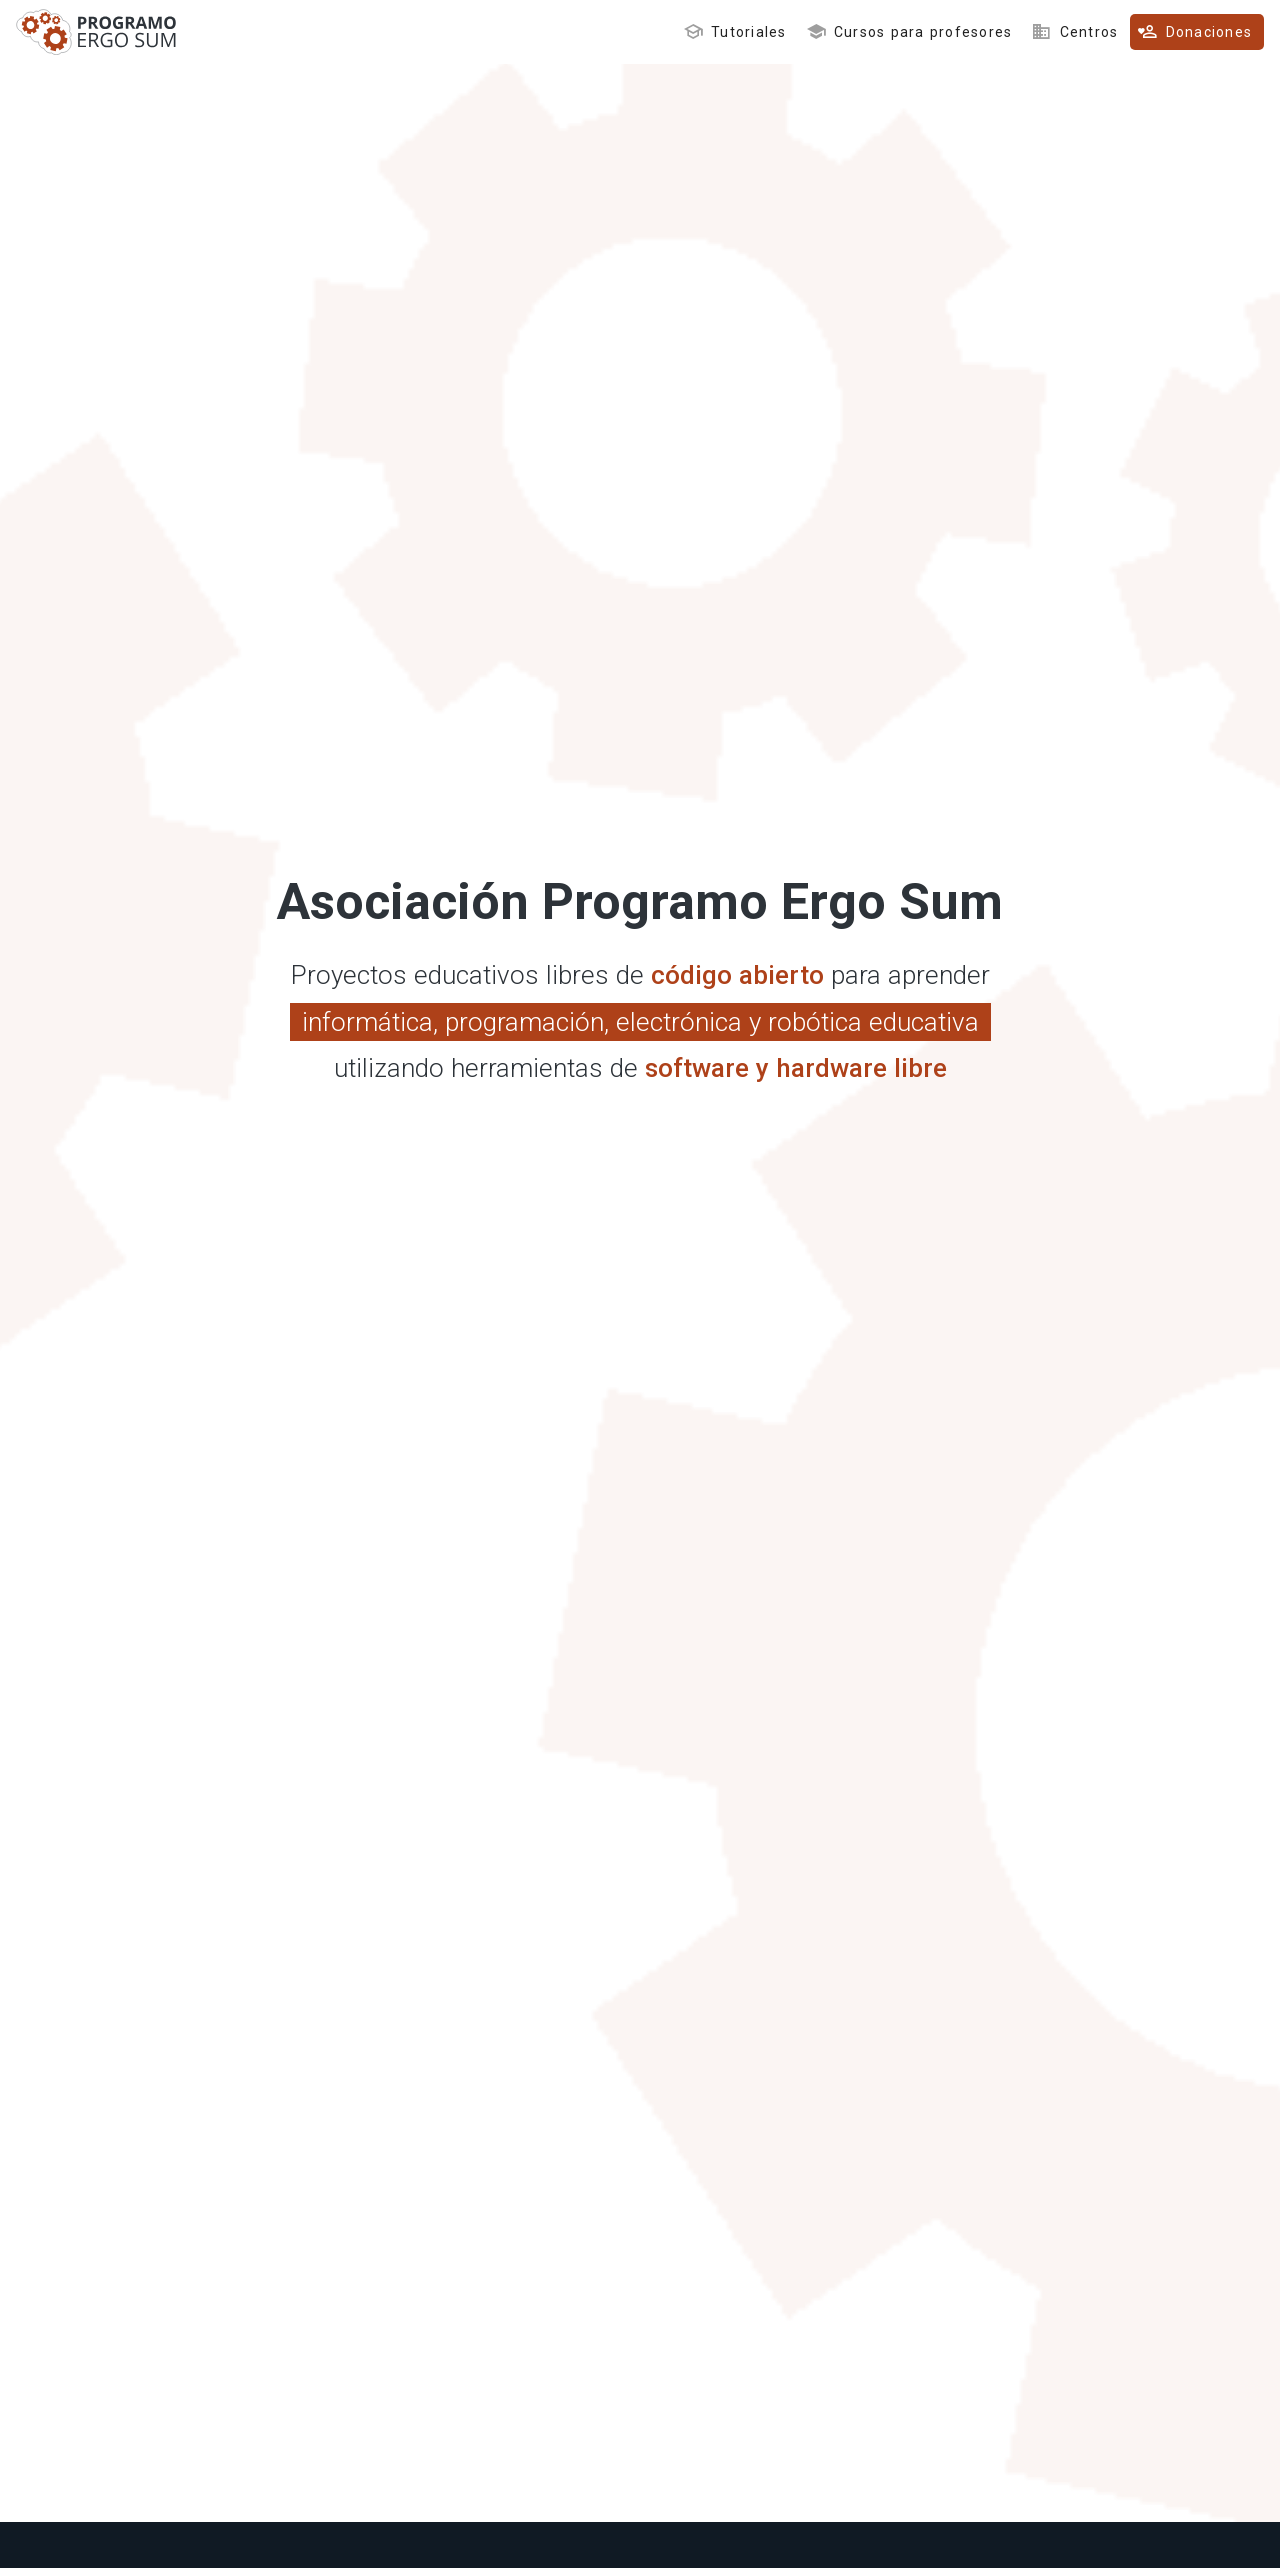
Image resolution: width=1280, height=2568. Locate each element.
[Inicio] (96, 48)
